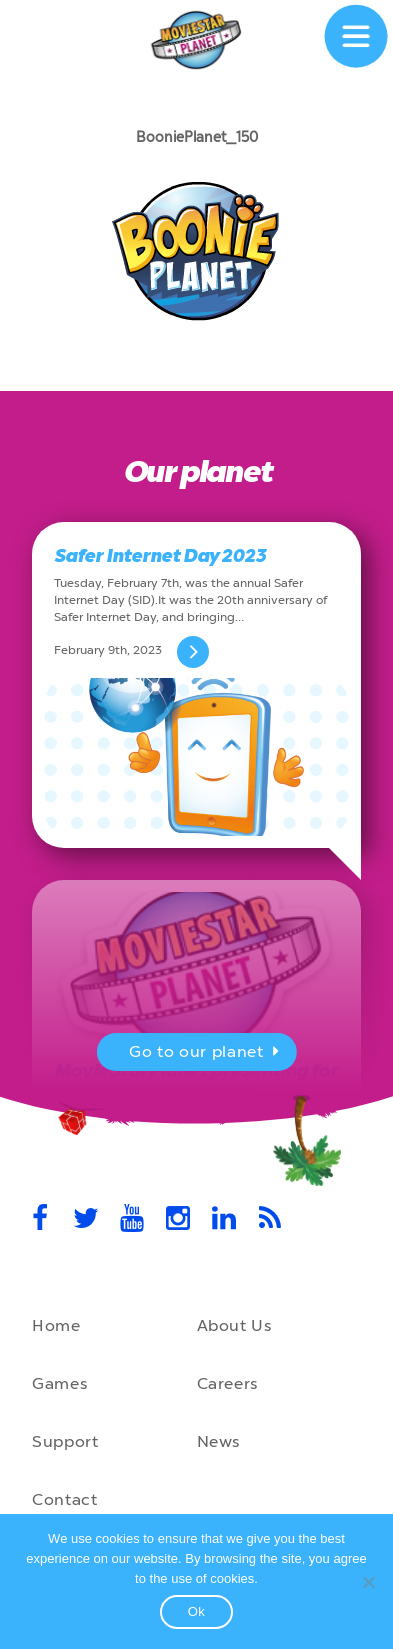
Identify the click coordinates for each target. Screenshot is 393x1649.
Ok (197, 1611)
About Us (234, 1325)
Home (56, 1325)
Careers (227, 1383)
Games (59, 1383)
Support (65, 1441)
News (219, 1441)
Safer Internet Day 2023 (160, 556)
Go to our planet (206, 1054)
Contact (64, 1499)
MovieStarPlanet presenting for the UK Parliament (196, 1083)
